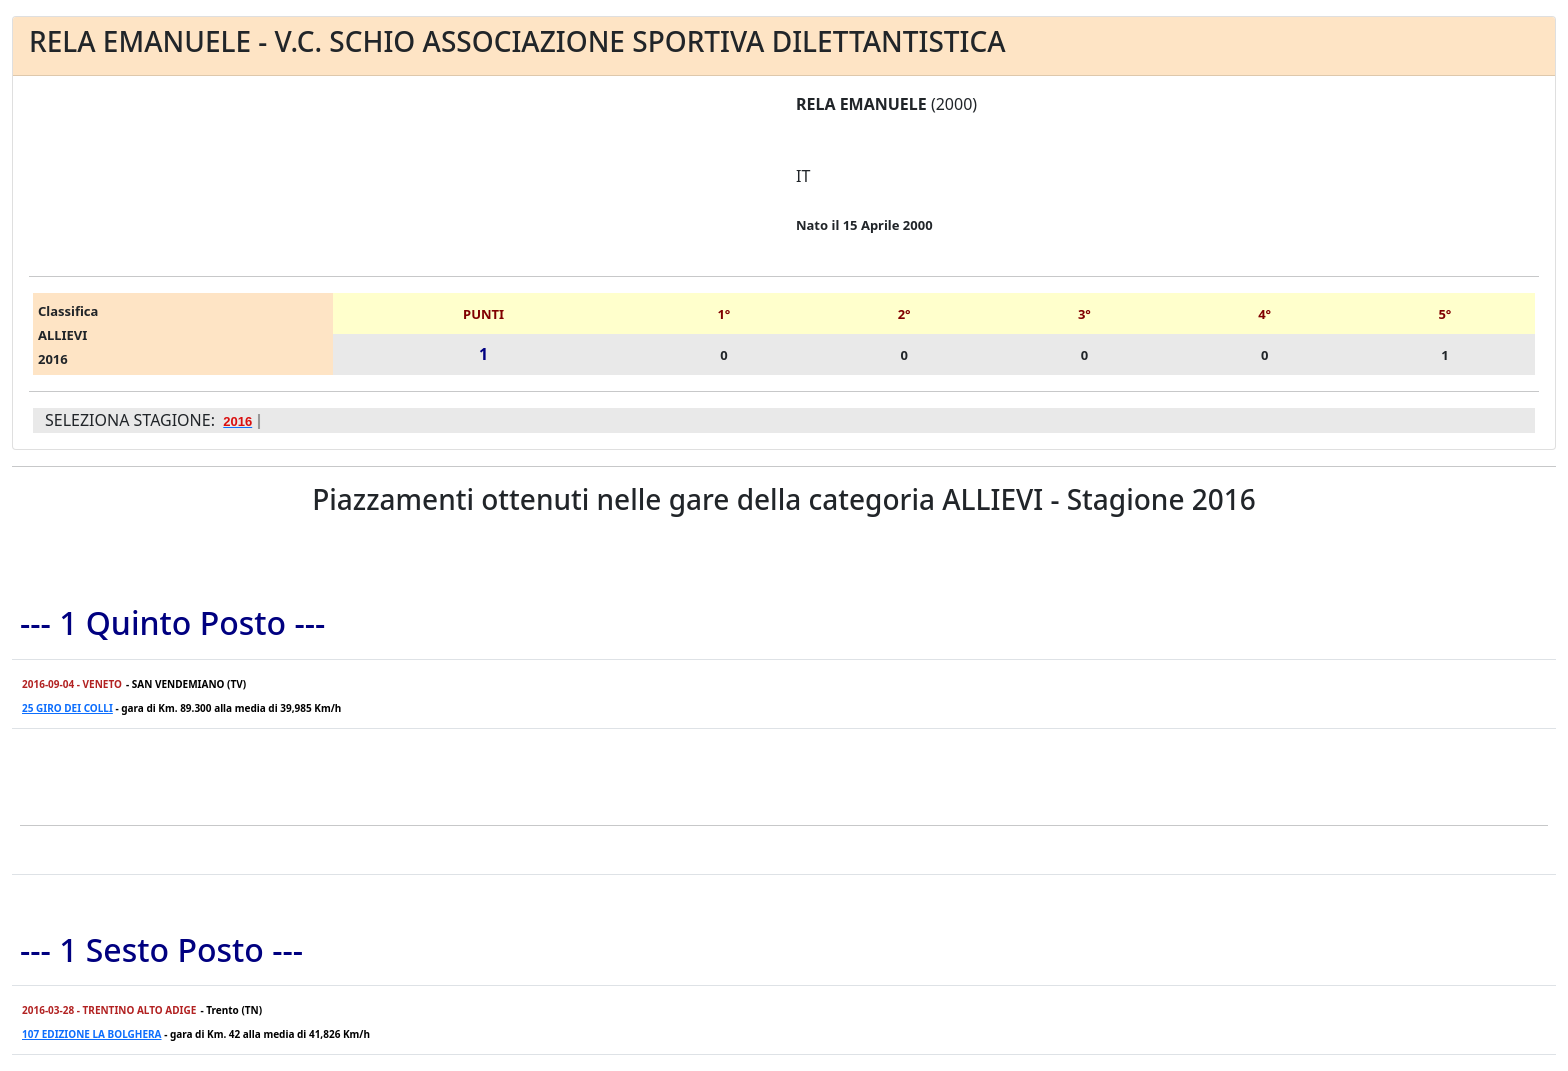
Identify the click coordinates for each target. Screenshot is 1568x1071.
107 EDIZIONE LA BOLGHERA (92, 1034)
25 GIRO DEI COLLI (67, 708)
